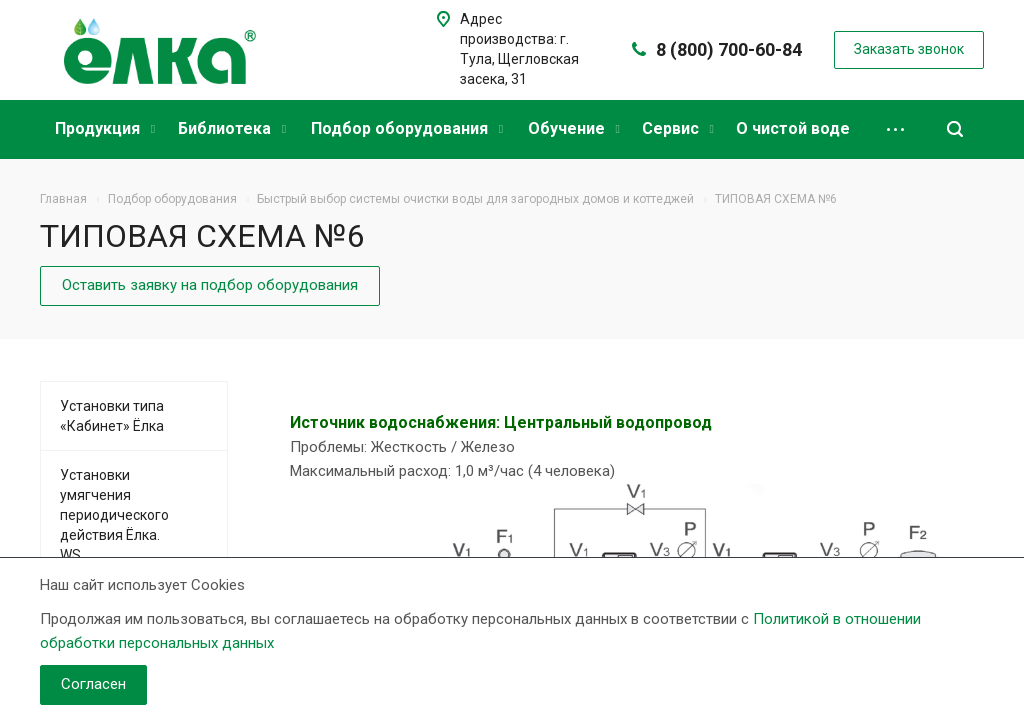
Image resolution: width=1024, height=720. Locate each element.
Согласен (93, 684)
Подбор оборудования (407, 128)
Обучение (574, 128)
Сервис (678, 128)
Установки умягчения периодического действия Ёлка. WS (114, 515)
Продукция (105, 128)
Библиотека (232, 128)
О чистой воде (793, 128)
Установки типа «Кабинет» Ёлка (112, 416)
